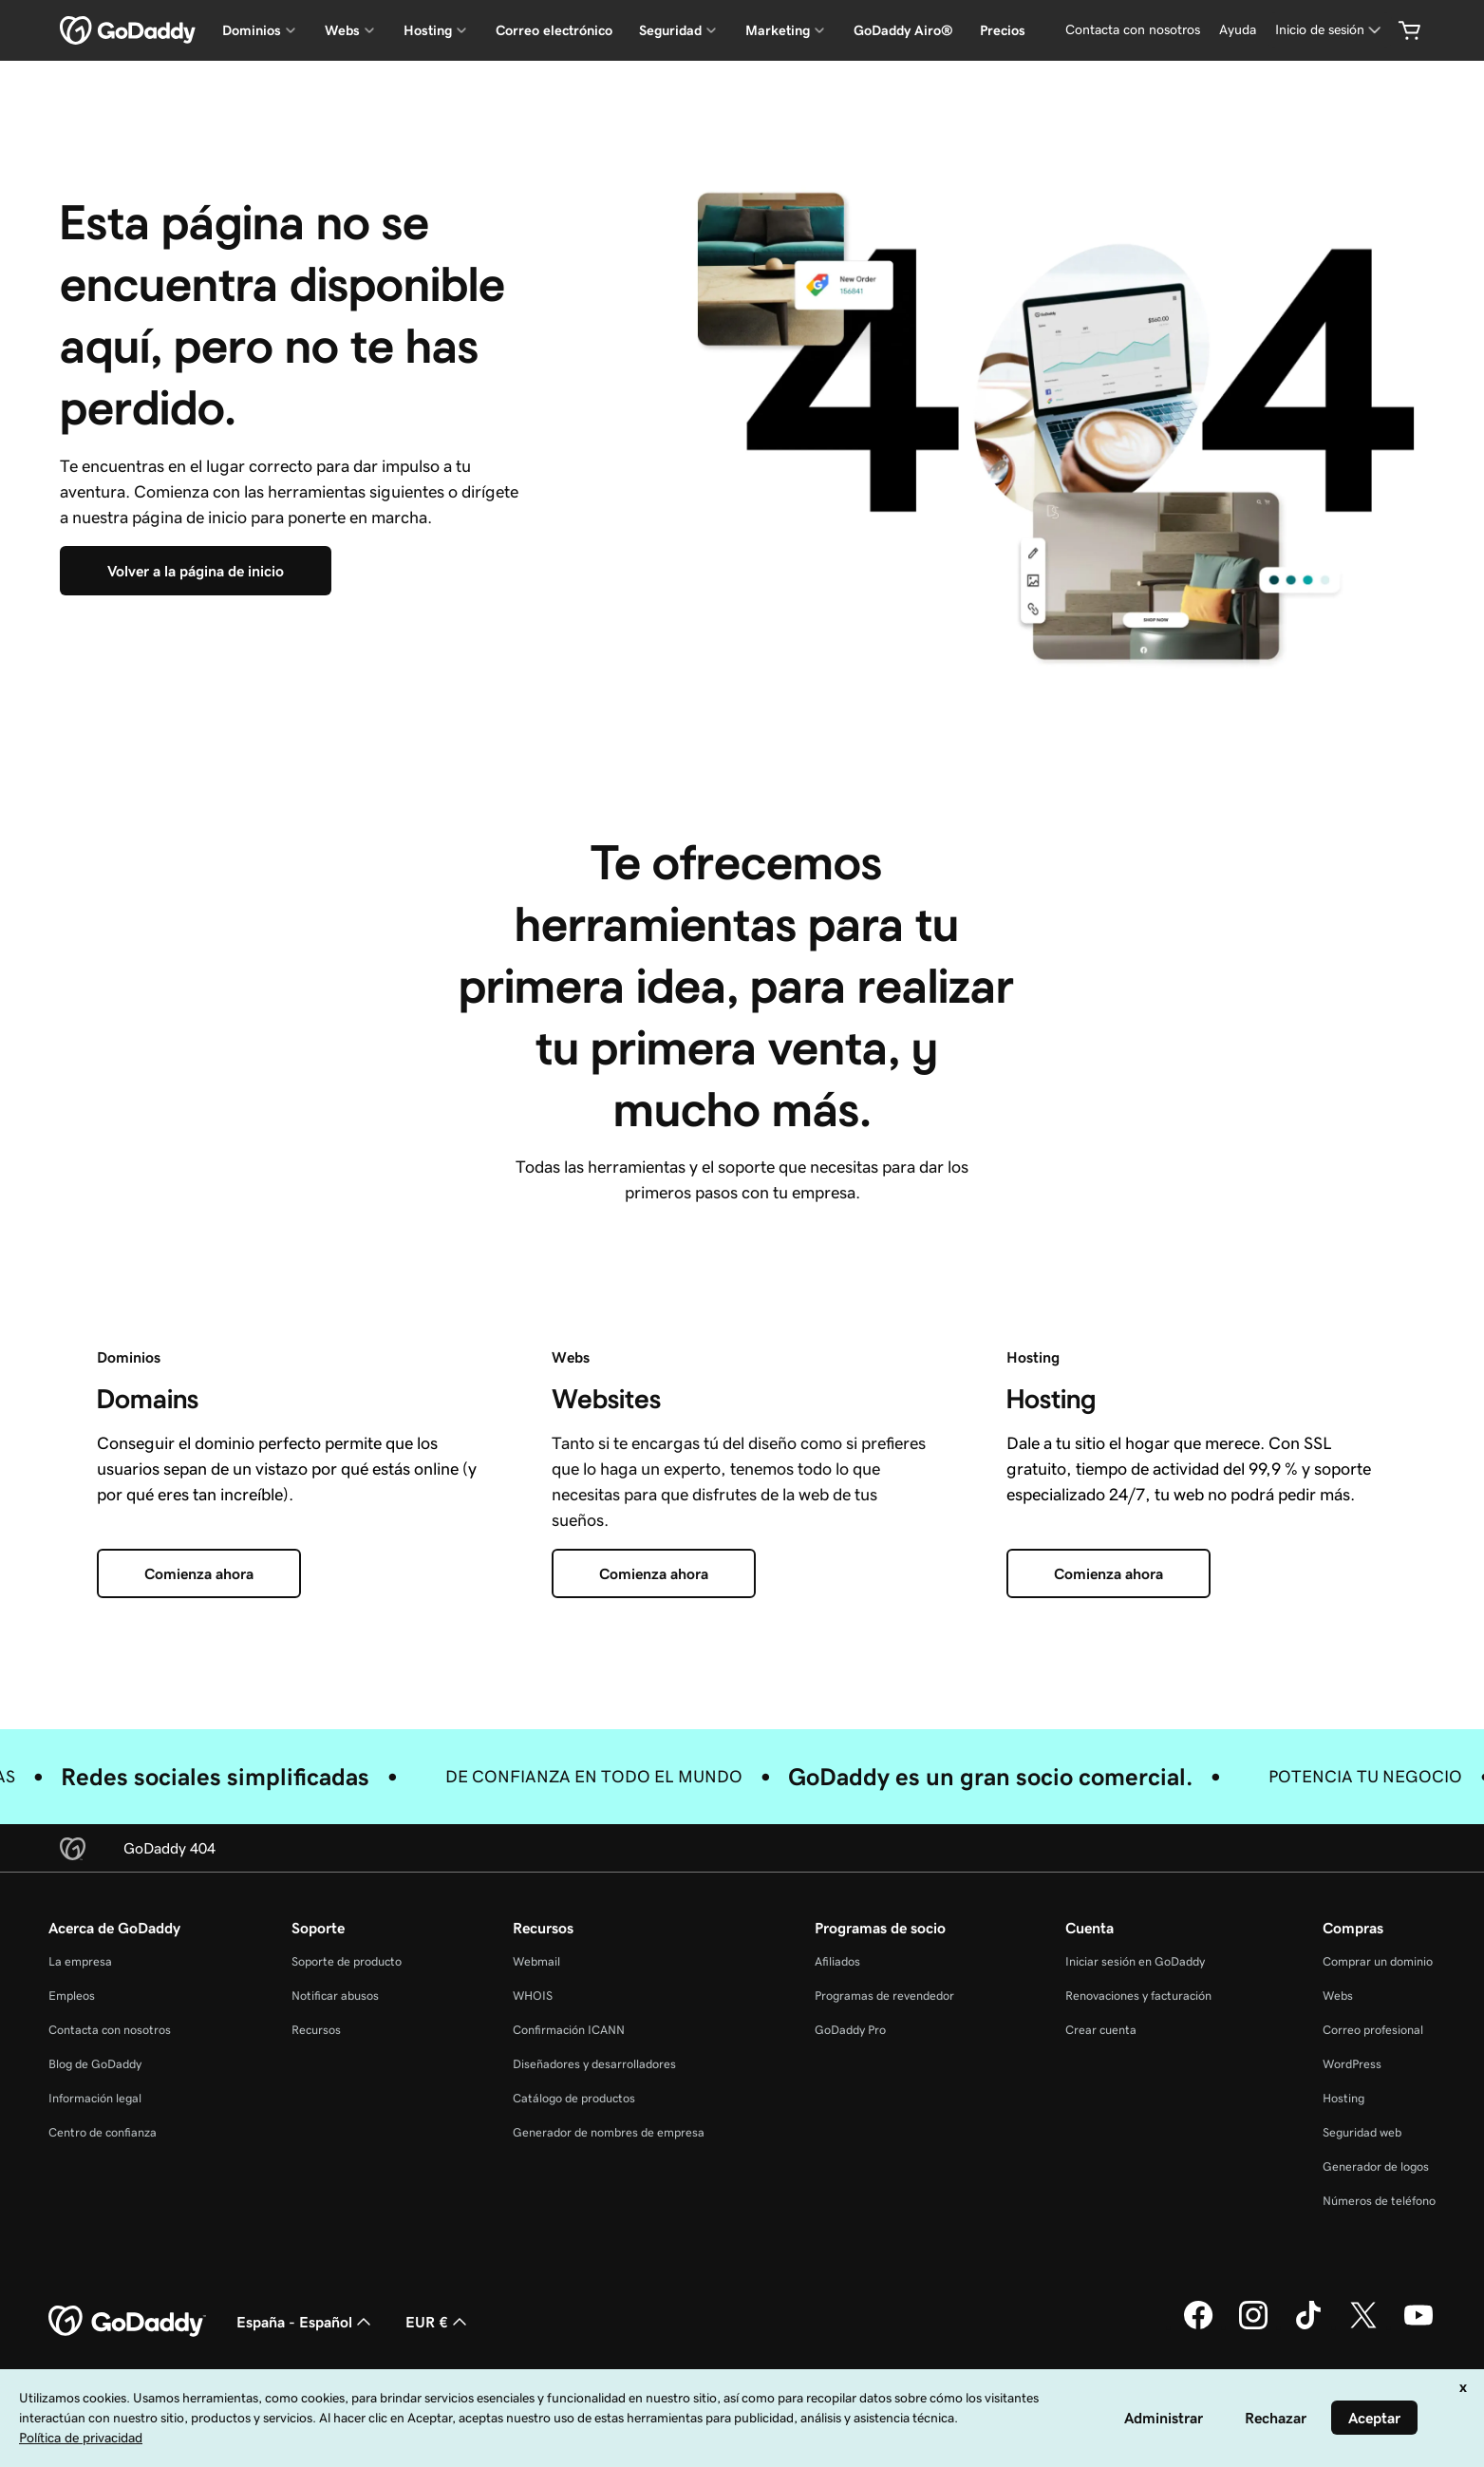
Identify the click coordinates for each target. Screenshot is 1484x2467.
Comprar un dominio (1378, 1961)
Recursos (316, 2030)
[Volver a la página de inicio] (195, 570)
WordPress (1352, 2064)
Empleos (71, 1995)
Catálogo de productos (574, 2098)
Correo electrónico (554, 30)
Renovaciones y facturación (1138, 1995)
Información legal (94, 2098)
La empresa (80, 1961)
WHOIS (533, 1995)
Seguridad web (1362, 2132)
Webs (1338, 1995)
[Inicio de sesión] (1330, 29)
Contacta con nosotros (1132, 29)
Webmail (536, 1961)
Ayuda (1237, 29)
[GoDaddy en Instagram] (1253, 2326)
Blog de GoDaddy (94, 2064)
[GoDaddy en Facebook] (1198, 2326)
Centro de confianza (102, 2132)
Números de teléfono (1379, 2200)
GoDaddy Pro (850, 2030)
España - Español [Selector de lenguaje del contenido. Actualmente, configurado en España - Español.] (305, 2321)
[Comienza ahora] (199, 1573)
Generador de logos (1376, 2166)
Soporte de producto (346, 1961)
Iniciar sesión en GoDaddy (1135, 1961)
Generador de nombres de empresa (608, 2132)
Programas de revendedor (884, 1995)
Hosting (1343, 2098)
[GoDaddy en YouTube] (1418, 2326)
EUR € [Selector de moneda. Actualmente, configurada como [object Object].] (438, 2321)
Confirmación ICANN (569, 2030)
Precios (1002, 30)
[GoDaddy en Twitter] (1363, 2326)
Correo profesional (1373, 2030)
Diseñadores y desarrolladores (594, 2064)
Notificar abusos (335, 1995)
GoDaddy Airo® (903, 30)
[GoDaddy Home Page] (127, 2322)
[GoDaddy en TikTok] (1308, 2326)
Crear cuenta (1100, 2030)
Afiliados (837, 1961)
